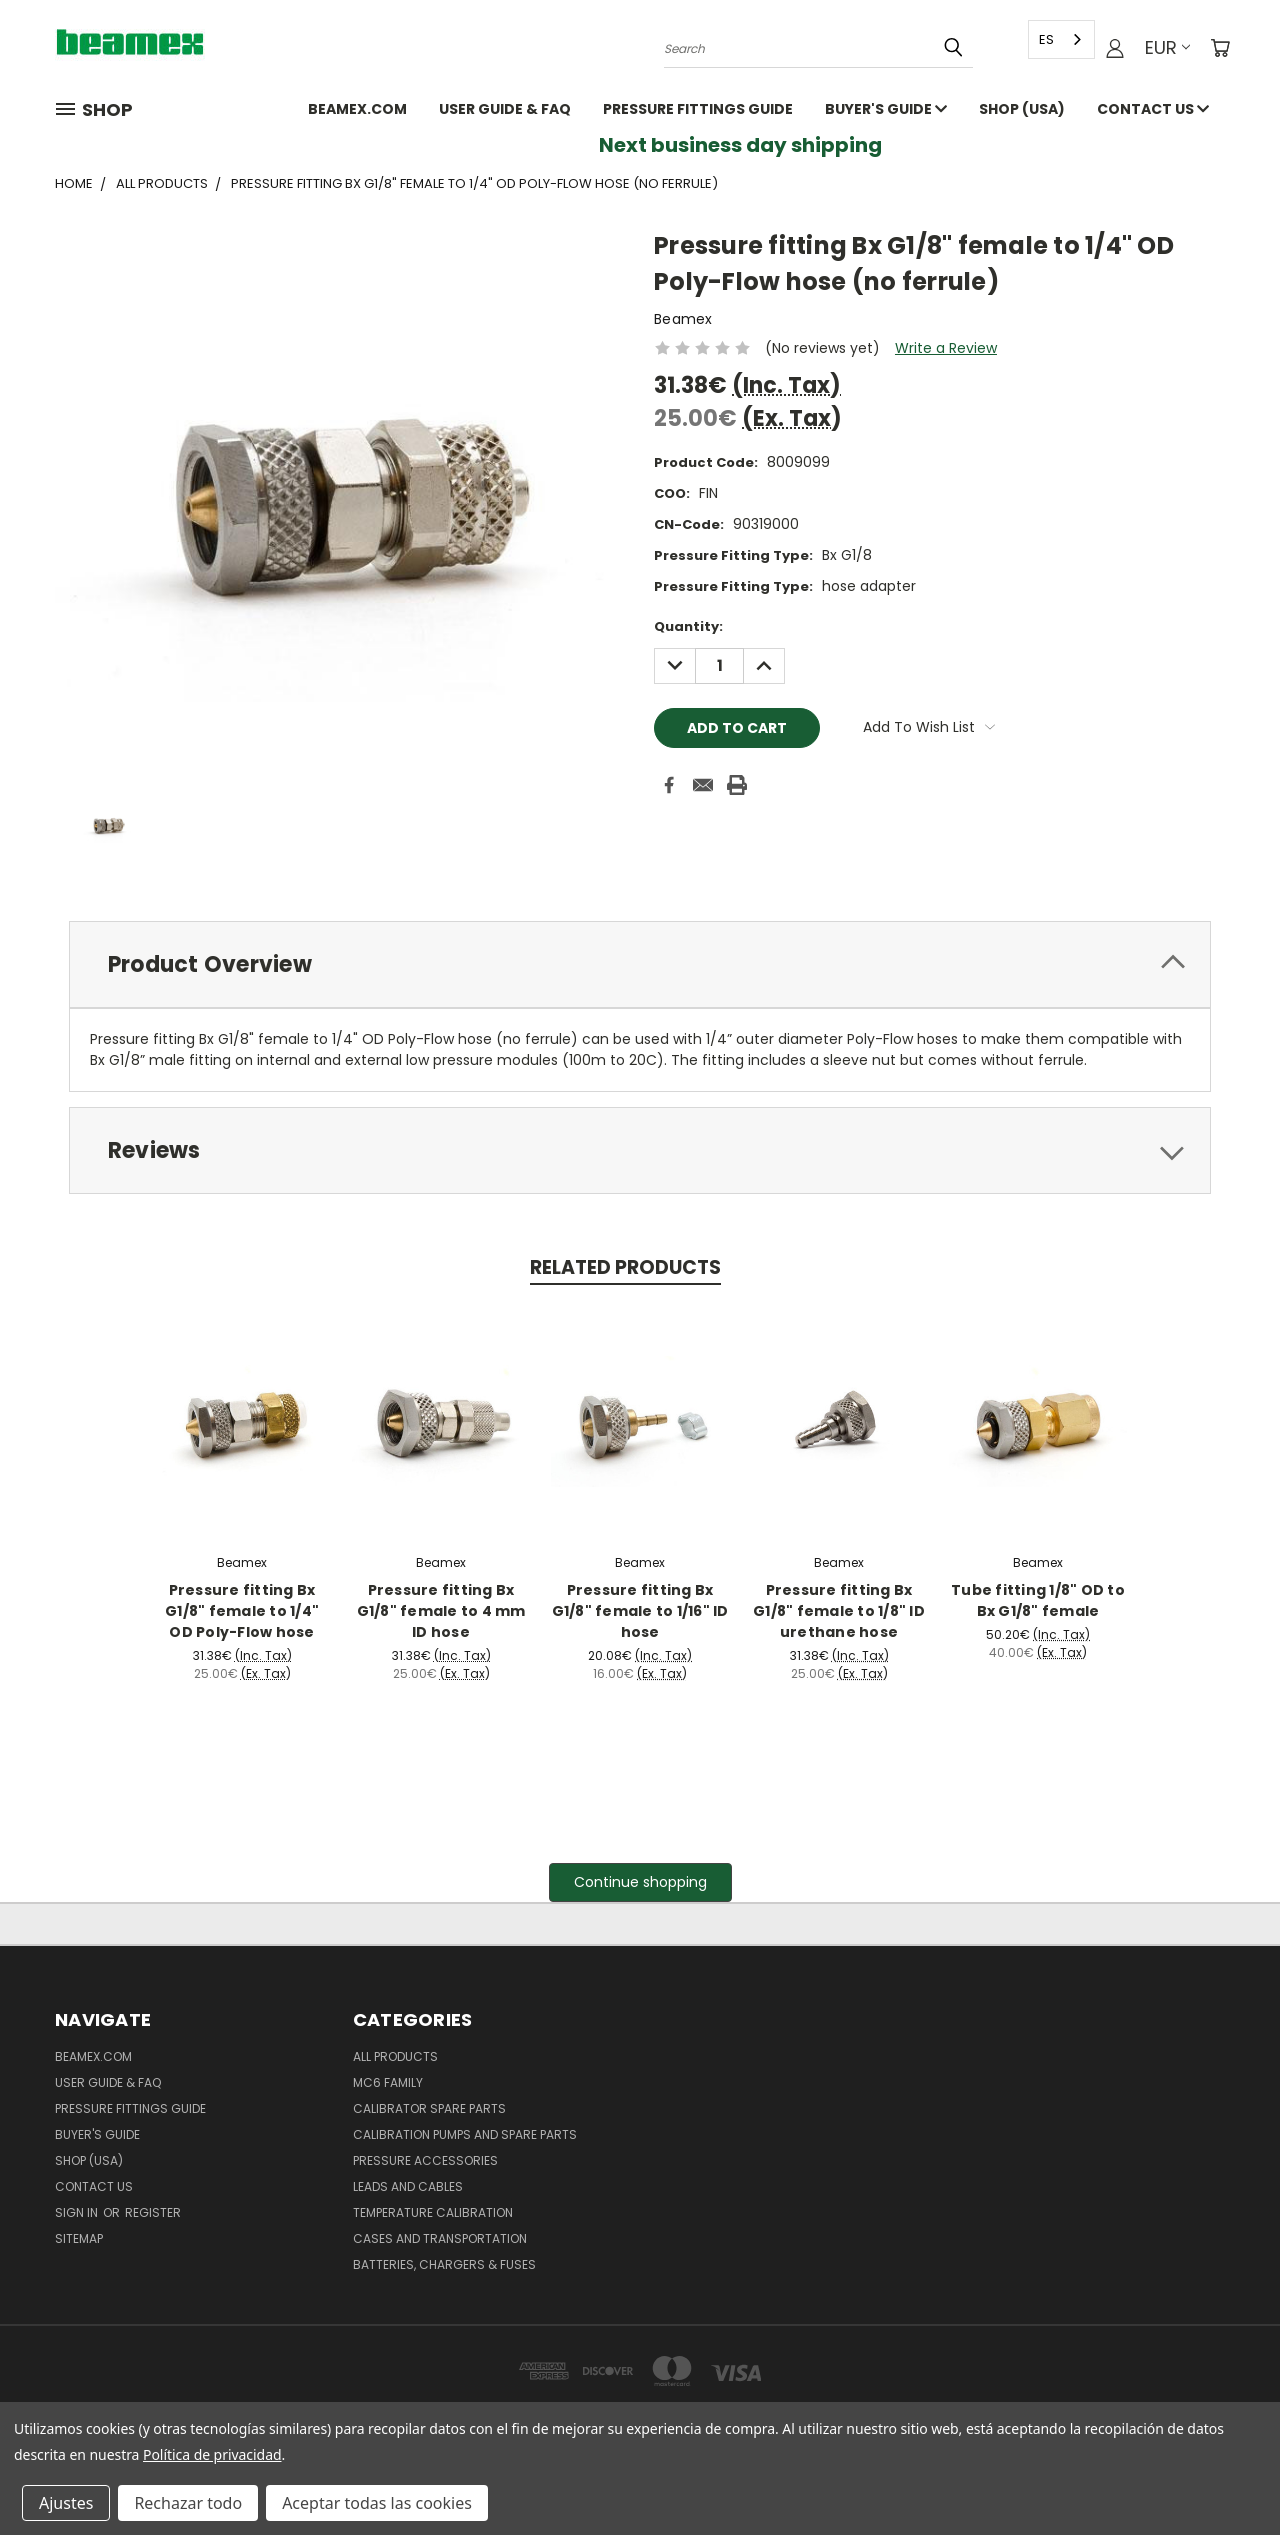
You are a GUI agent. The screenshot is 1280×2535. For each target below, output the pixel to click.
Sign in (78, 2212)
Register (153, 2212)
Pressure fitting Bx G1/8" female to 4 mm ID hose (441, 1611)
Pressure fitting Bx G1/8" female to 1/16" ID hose (640, 1611)
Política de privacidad (212, 2454)
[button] (640, 1882)
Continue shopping (640, 1882)
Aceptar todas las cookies (377, 2503)
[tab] (640, 964)
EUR (1167, 47)
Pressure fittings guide (698, 109)
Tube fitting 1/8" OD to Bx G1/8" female (1038, 1600)
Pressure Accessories (425, 2160)
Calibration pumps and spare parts (465, 2134)
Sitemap (79, 2238)
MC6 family (388, 2082)
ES (1046, 39)
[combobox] (1061, 39)
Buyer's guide (886, 109)
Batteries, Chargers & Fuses (444, 2264)
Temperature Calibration (433, 2212)
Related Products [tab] (625, 1267)
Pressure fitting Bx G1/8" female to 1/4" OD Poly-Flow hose (242, 1611)
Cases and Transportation (440, 2238)
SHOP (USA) (1022, 109)
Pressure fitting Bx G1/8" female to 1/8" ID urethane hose (839, 1611)
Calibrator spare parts (429, 2108)
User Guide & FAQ (505, 109)
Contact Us (1153, 109)
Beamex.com (357, 109)
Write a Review (946, 348)
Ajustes (66, 2503)
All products (395, 2056)
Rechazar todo (188, 2503)
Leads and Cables (408, 2186)
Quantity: (688, 626)
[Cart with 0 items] (1220, 48)
